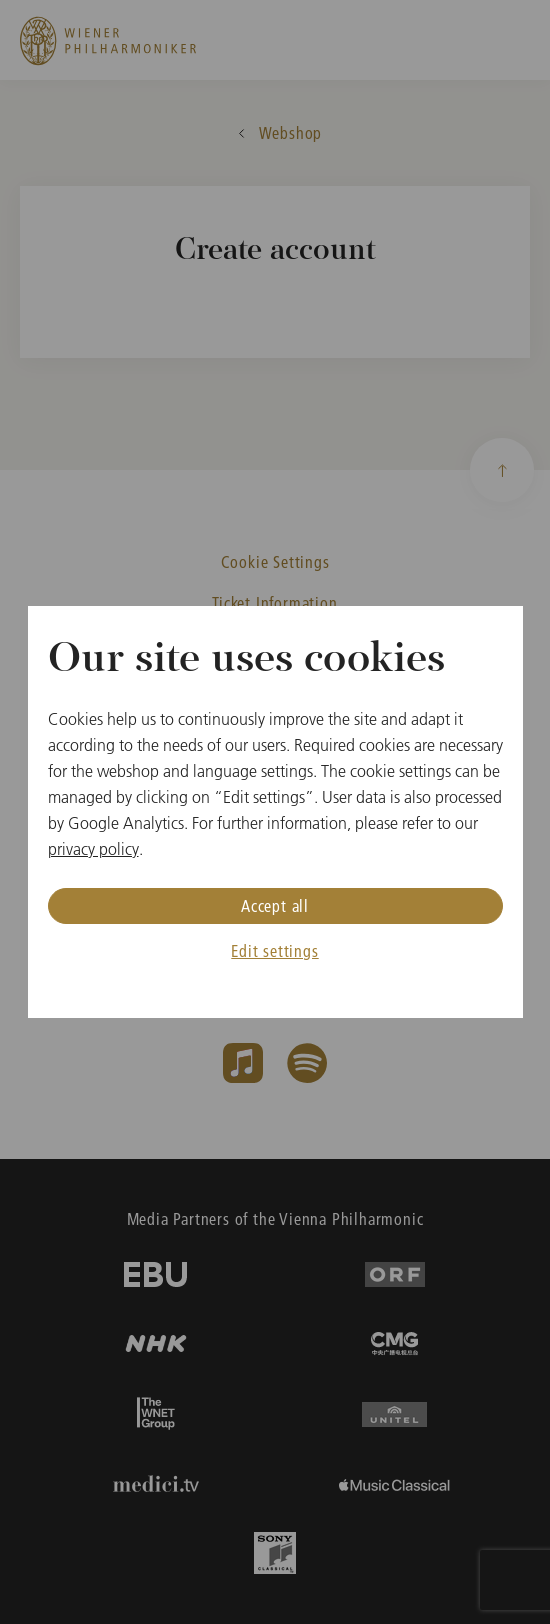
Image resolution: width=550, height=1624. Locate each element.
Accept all (275, 905)
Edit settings (274, 950)
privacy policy (93, 849)
